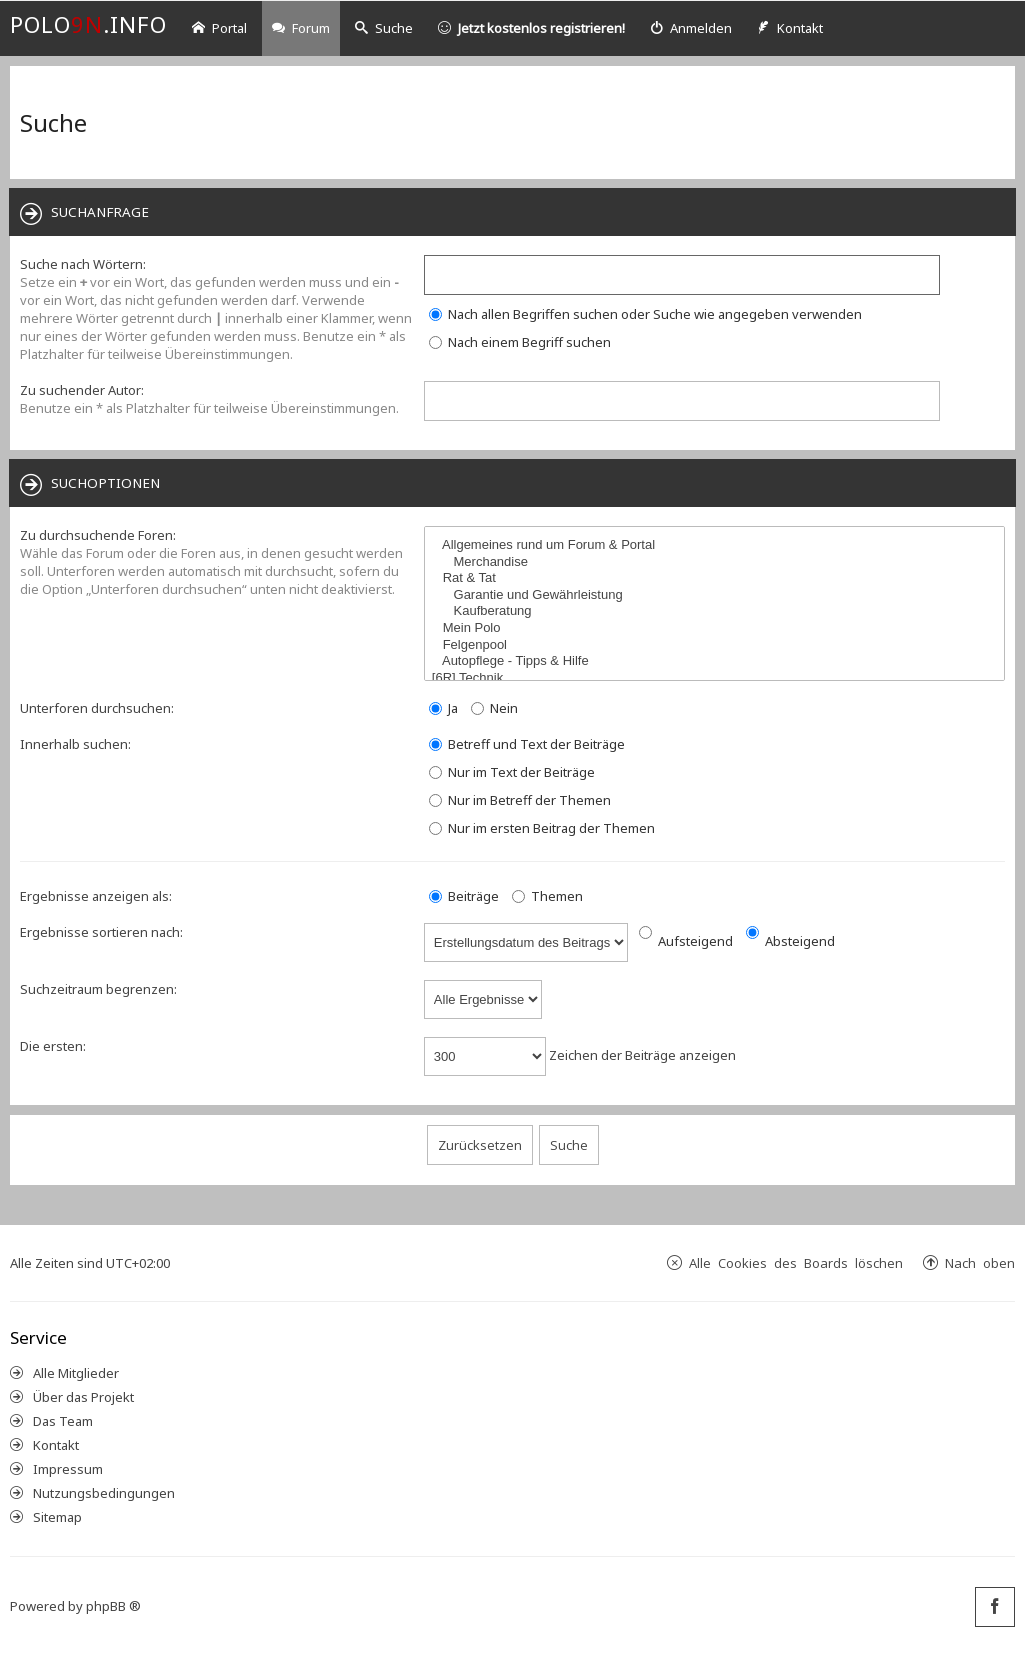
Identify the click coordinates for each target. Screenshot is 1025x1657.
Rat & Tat (717, 578)
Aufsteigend (686, 941)
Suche (384, 28)
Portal (219, 28)
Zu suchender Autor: (82, 390)
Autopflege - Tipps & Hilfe (717, 661)
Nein (494, 708)
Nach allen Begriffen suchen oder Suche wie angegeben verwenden (645, 314)
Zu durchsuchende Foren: (98, 535)
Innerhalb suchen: (75, 744)
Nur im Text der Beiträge (512, 772)
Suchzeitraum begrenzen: (98, 989)
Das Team (63, 1421)
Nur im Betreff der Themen (520, 800)
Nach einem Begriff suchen (520, 342)
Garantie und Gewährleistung (717, 595)
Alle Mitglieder (76, 1373)
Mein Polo (717, 628)
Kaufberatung (717, 611)
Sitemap (57, 1517)
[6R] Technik (717, 678)
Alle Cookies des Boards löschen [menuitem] (796, 1262)
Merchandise (717, 562)
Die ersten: (53, 1046)
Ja (443, 708)
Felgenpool (717, 645)
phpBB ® (113, 1606)
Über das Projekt (83, 1397)
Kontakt (56, 1445)
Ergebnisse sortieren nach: (101, 932)
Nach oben (980, 1262)
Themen (547, 896)
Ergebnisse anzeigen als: (96, 896)
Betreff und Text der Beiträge (527, 744)
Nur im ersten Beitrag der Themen (542, 828)
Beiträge (464, 896)
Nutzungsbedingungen (104, 1493)
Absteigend (790, 941)
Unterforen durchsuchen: (97, 708)
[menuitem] (691, 28)
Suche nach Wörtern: (83, 264)
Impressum (68, 1469)
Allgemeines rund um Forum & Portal (717, 545)
